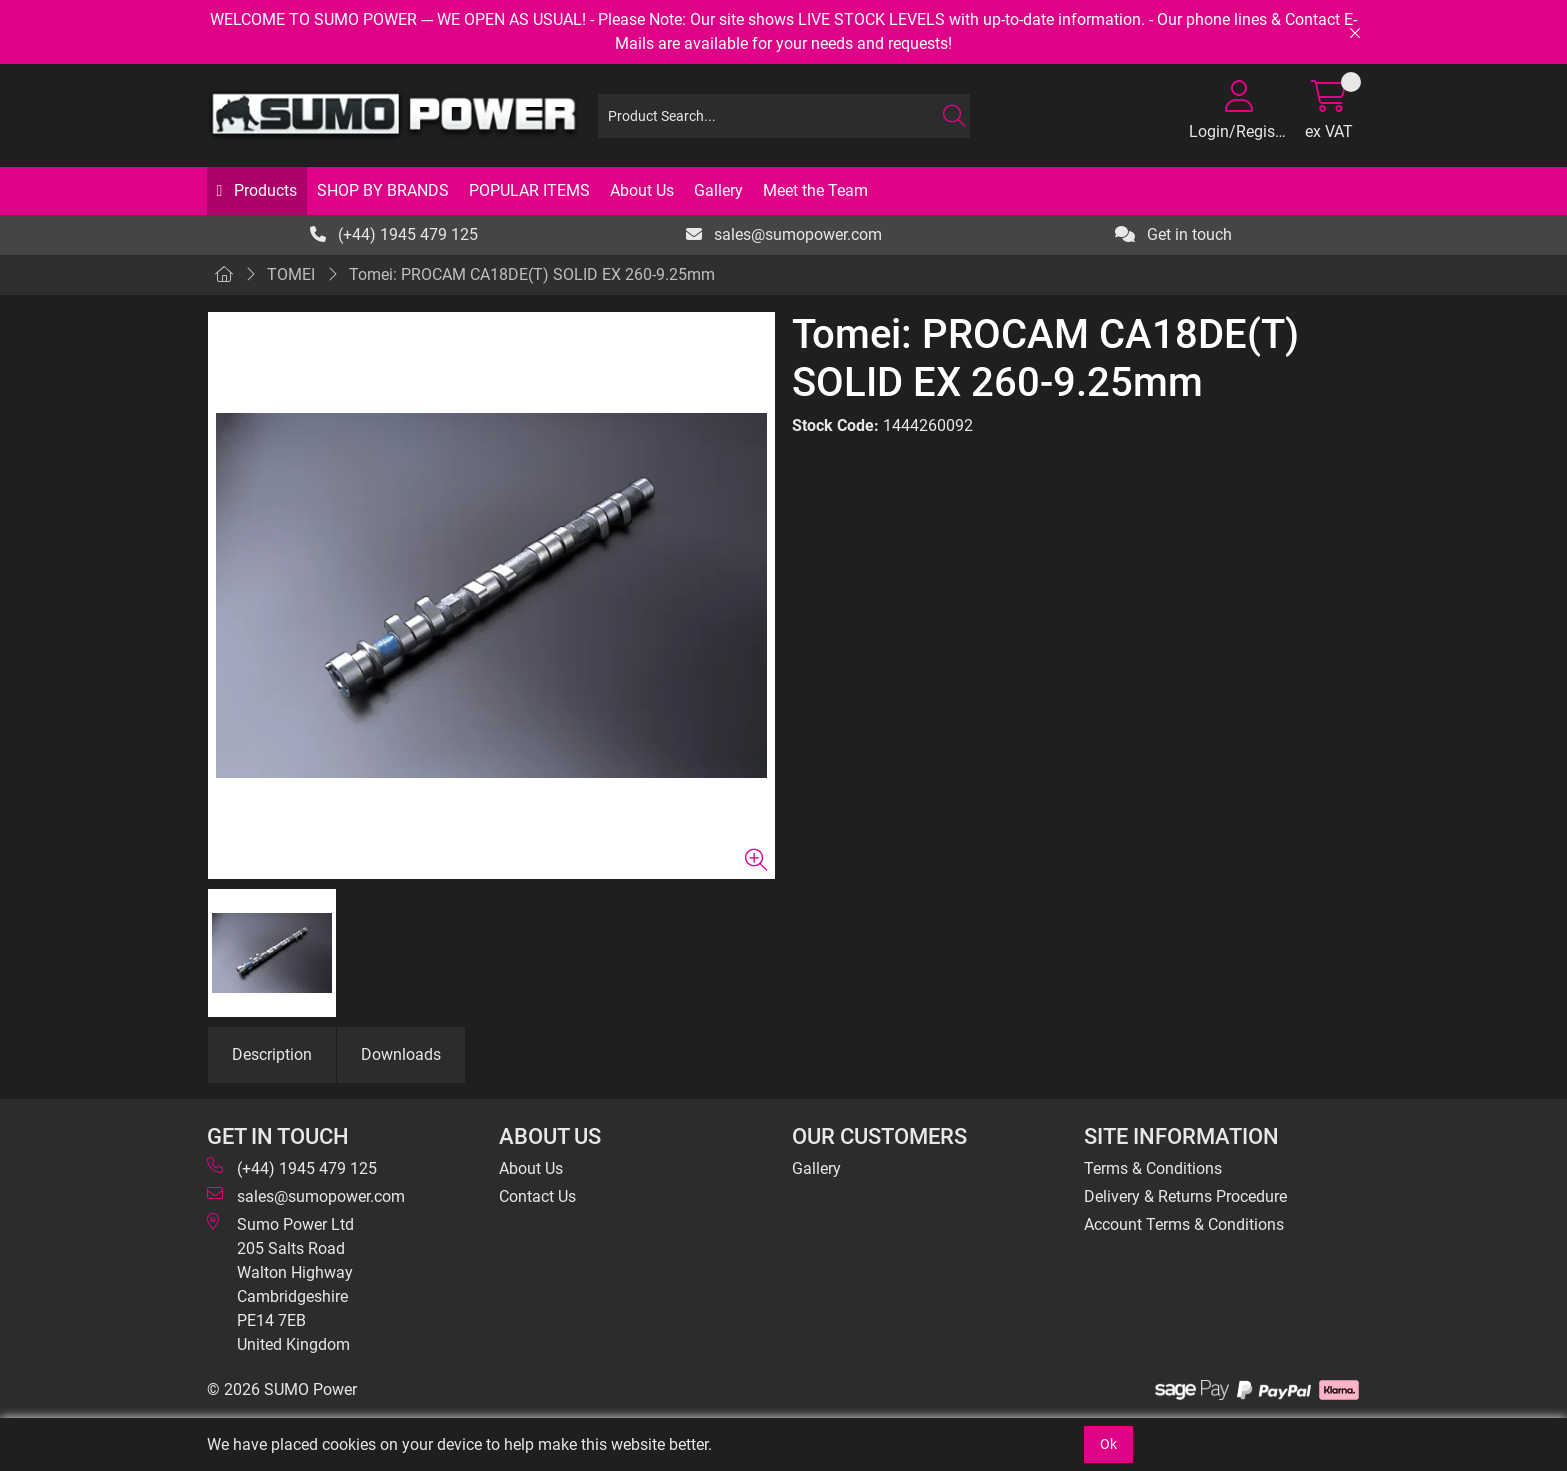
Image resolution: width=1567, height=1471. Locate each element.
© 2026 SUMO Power (282, 1389)
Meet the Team (815, 190)
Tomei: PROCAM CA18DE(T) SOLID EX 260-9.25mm (532, 274)
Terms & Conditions (1153, 1168)
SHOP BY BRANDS (383, 190)
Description (272, 1054)
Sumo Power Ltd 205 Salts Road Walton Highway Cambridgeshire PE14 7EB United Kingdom (280, 1283)
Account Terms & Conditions (1184, 1224)
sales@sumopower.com (784, 234)
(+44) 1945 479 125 (394, 234)
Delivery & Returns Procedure (1185, 1196)
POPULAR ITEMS (529, 190)
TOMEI (291, 274)
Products (263, 190)
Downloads (401, 1054)
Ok (1108, 1444)
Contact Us (537, 1196)
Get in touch (1173, 234)
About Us (642, 190)
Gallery (718, 190)
